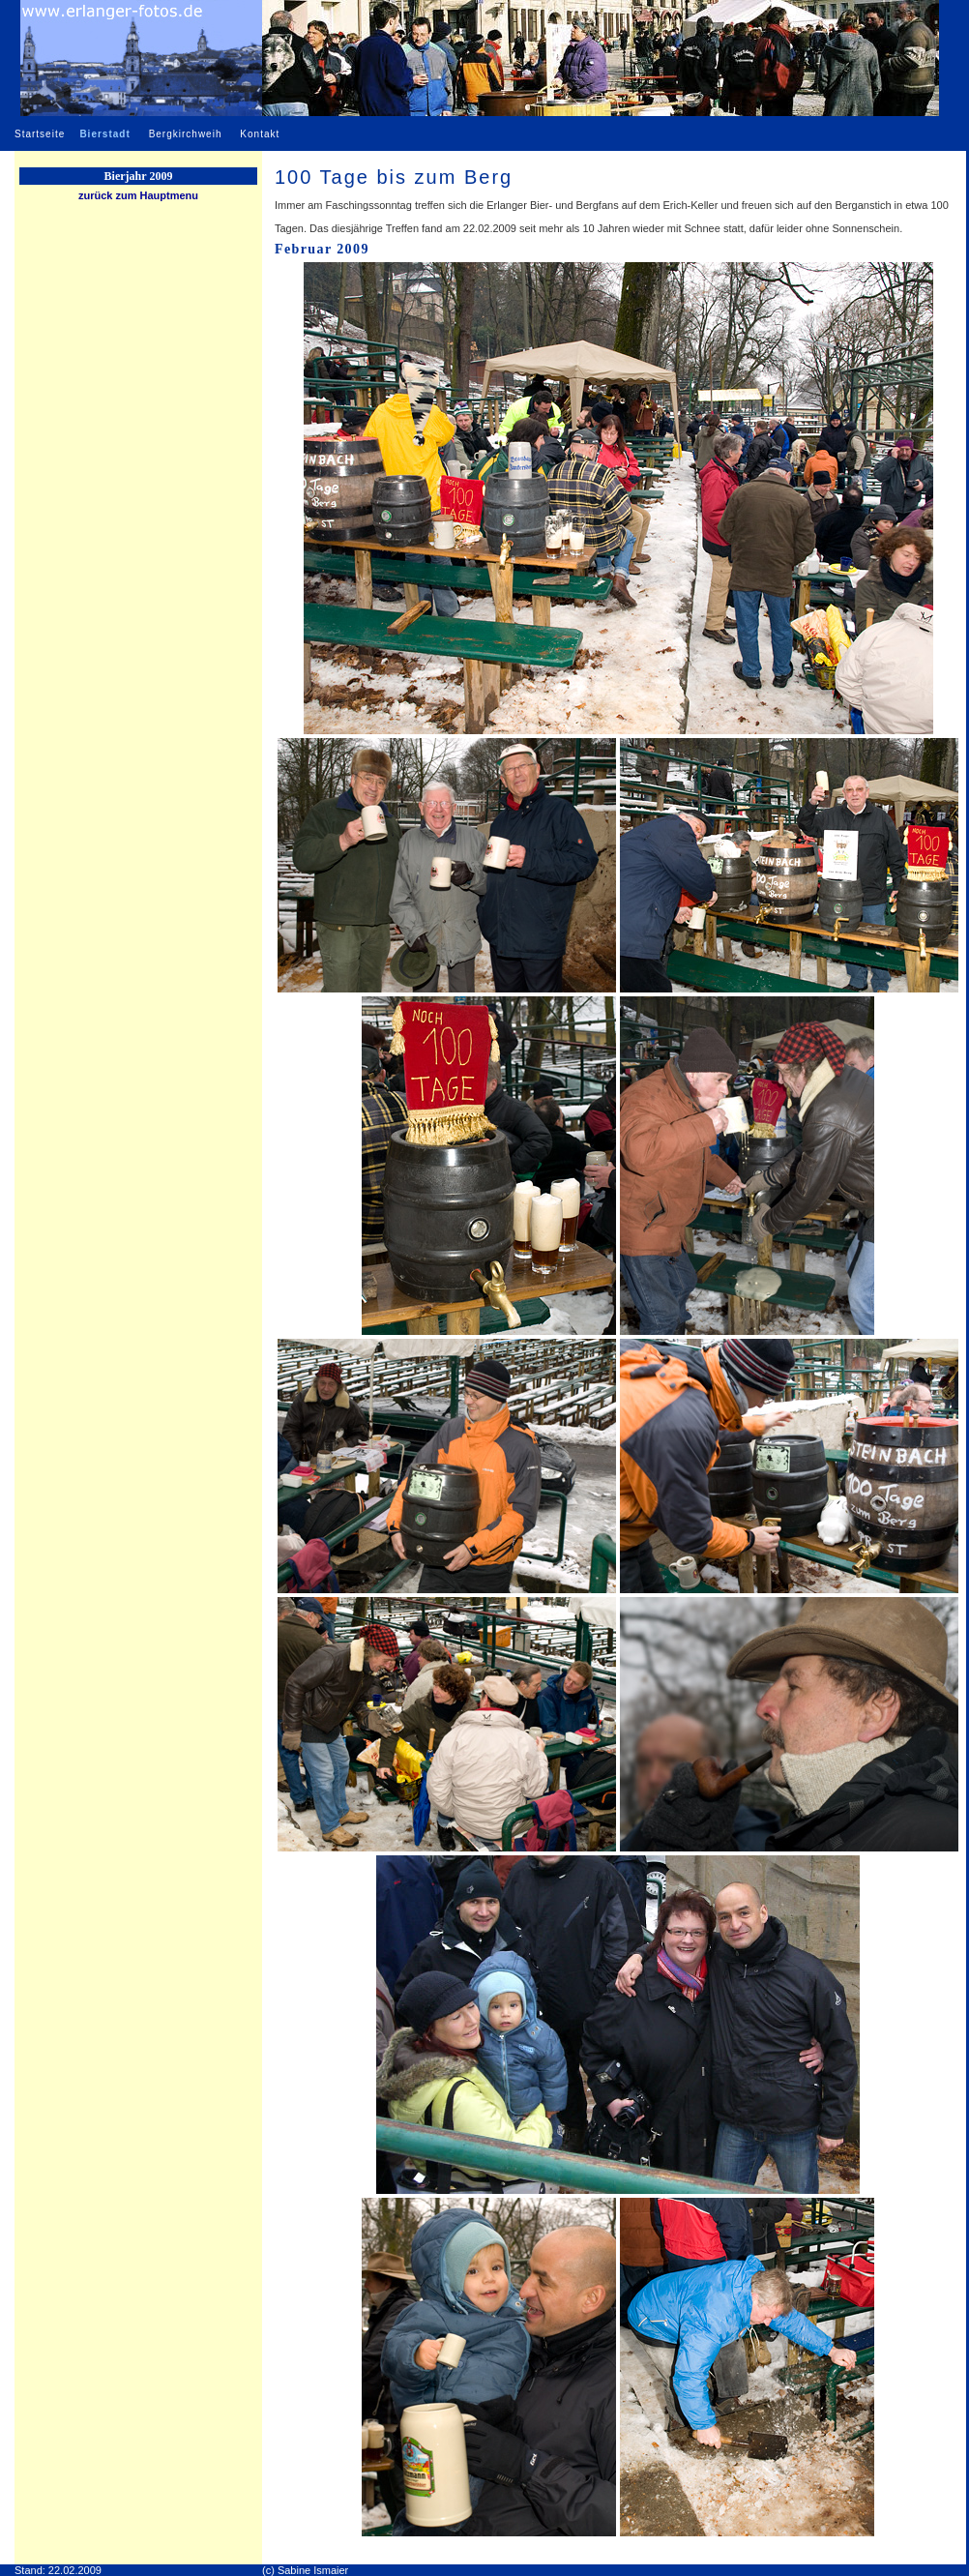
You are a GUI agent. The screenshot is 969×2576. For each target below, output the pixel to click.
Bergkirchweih (185, 134)
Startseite (40, 134)
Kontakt (259, 134)
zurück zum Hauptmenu (138, 195)
